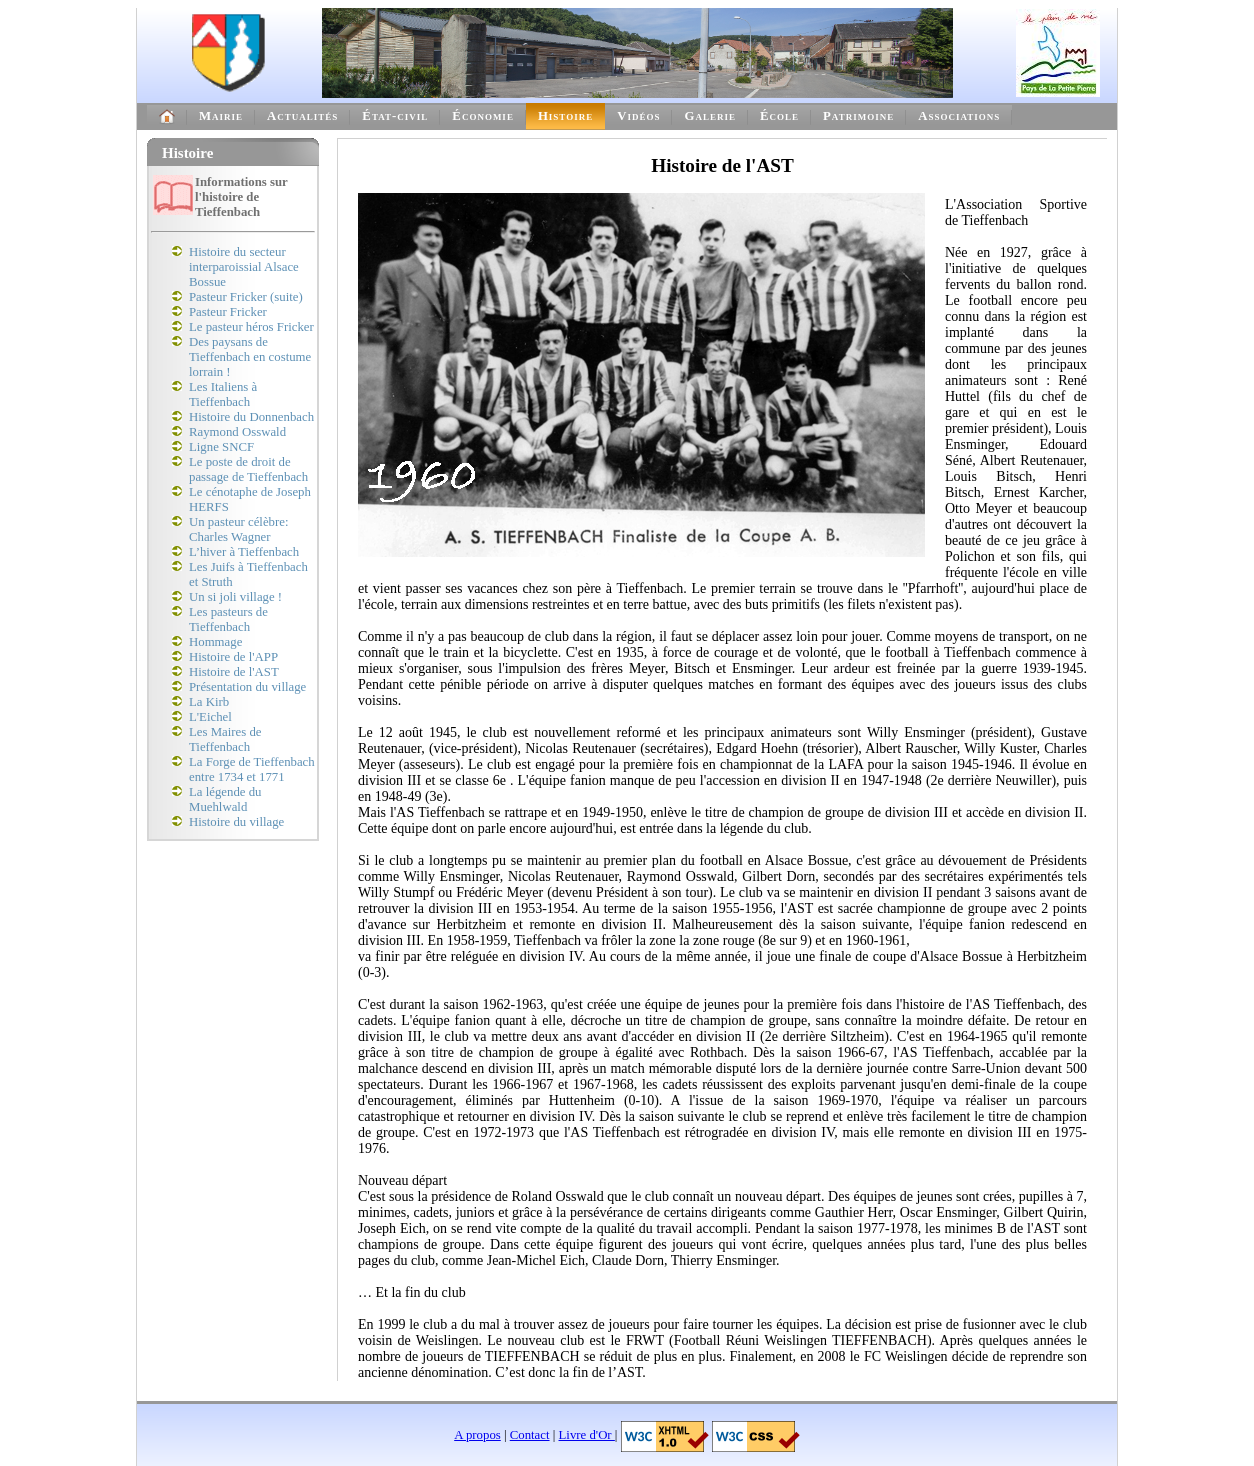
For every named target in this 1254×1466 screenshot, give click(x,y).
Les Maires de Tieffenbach (225, 739)
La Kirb (209, 702)
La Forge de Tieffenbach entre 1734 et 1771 (252, 769)
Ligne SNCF (221, 447)
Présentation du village (247, 687)
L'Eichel (210, 717)
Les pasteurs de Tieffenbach (228, 619)
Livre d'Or (587, 1435)
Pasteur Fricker (228, 312)
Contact (530, 1435)
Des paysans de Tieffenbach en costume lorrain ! (250, 357)
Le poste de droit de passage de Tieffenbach (248, 469)
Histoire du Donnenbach (251, 417)
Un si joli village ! (235, 597)
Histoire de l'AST (234, 672)
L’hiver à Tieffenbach (244, 552)
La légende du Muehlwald (225, 799)
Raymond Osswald (237, 432)
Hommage (215, 642)
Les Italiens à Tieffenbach (223, 394)
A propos (477, 1435)
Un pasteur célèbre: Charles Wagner (238, 529)
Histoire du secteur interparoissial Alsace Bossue (244, 267)
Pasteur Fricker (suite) (246, 297)
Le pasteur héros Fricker (251, 327)
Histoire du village (236, 822)
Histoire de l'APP (233, 657)
